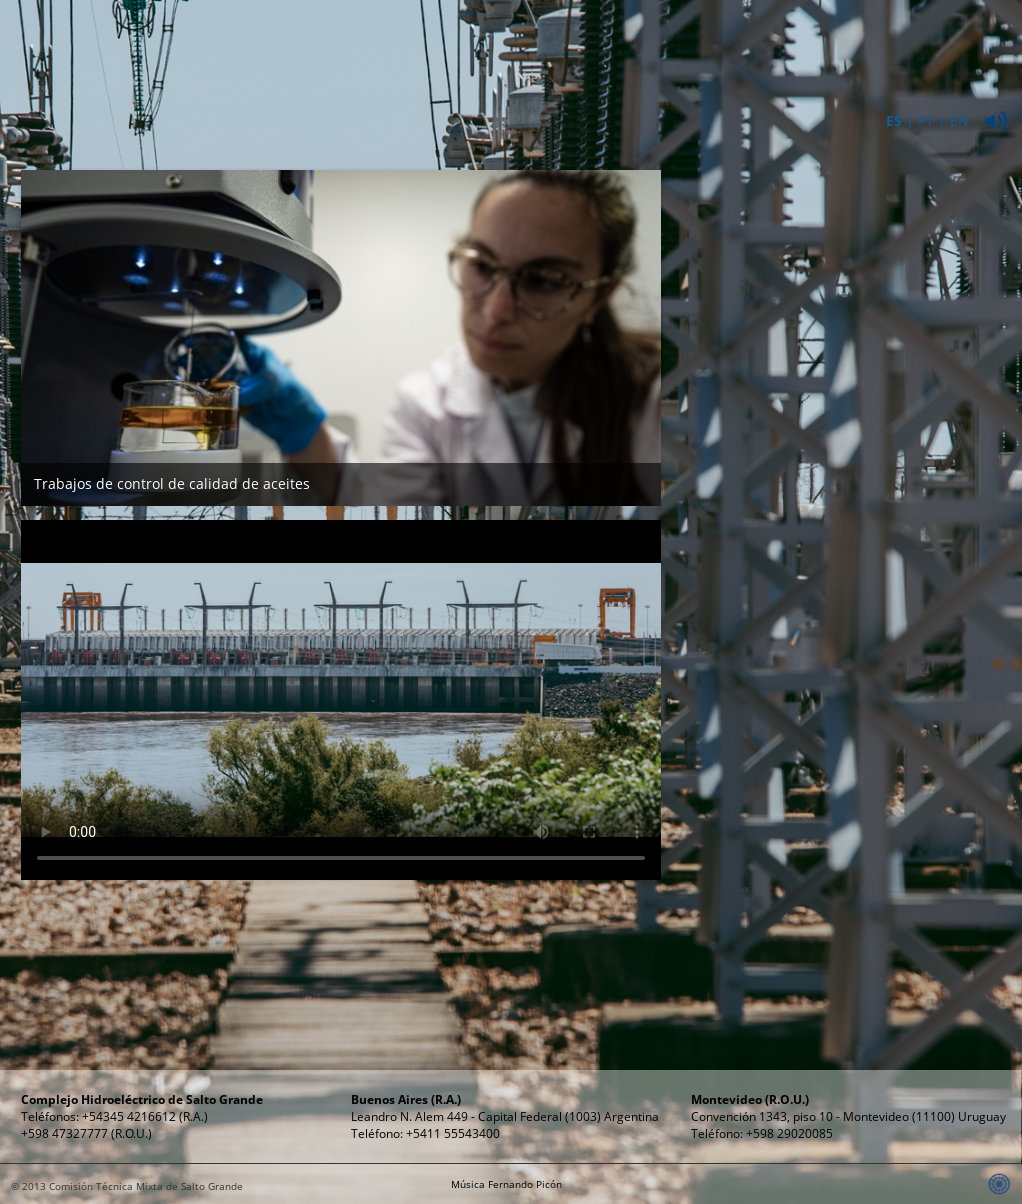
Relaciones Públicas (888, 49)
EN (959, 120)
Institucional (339, 39)
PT (926, 120)
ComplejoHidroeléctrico (477, 49)
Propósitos (751, 39)
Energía (613, 39)
